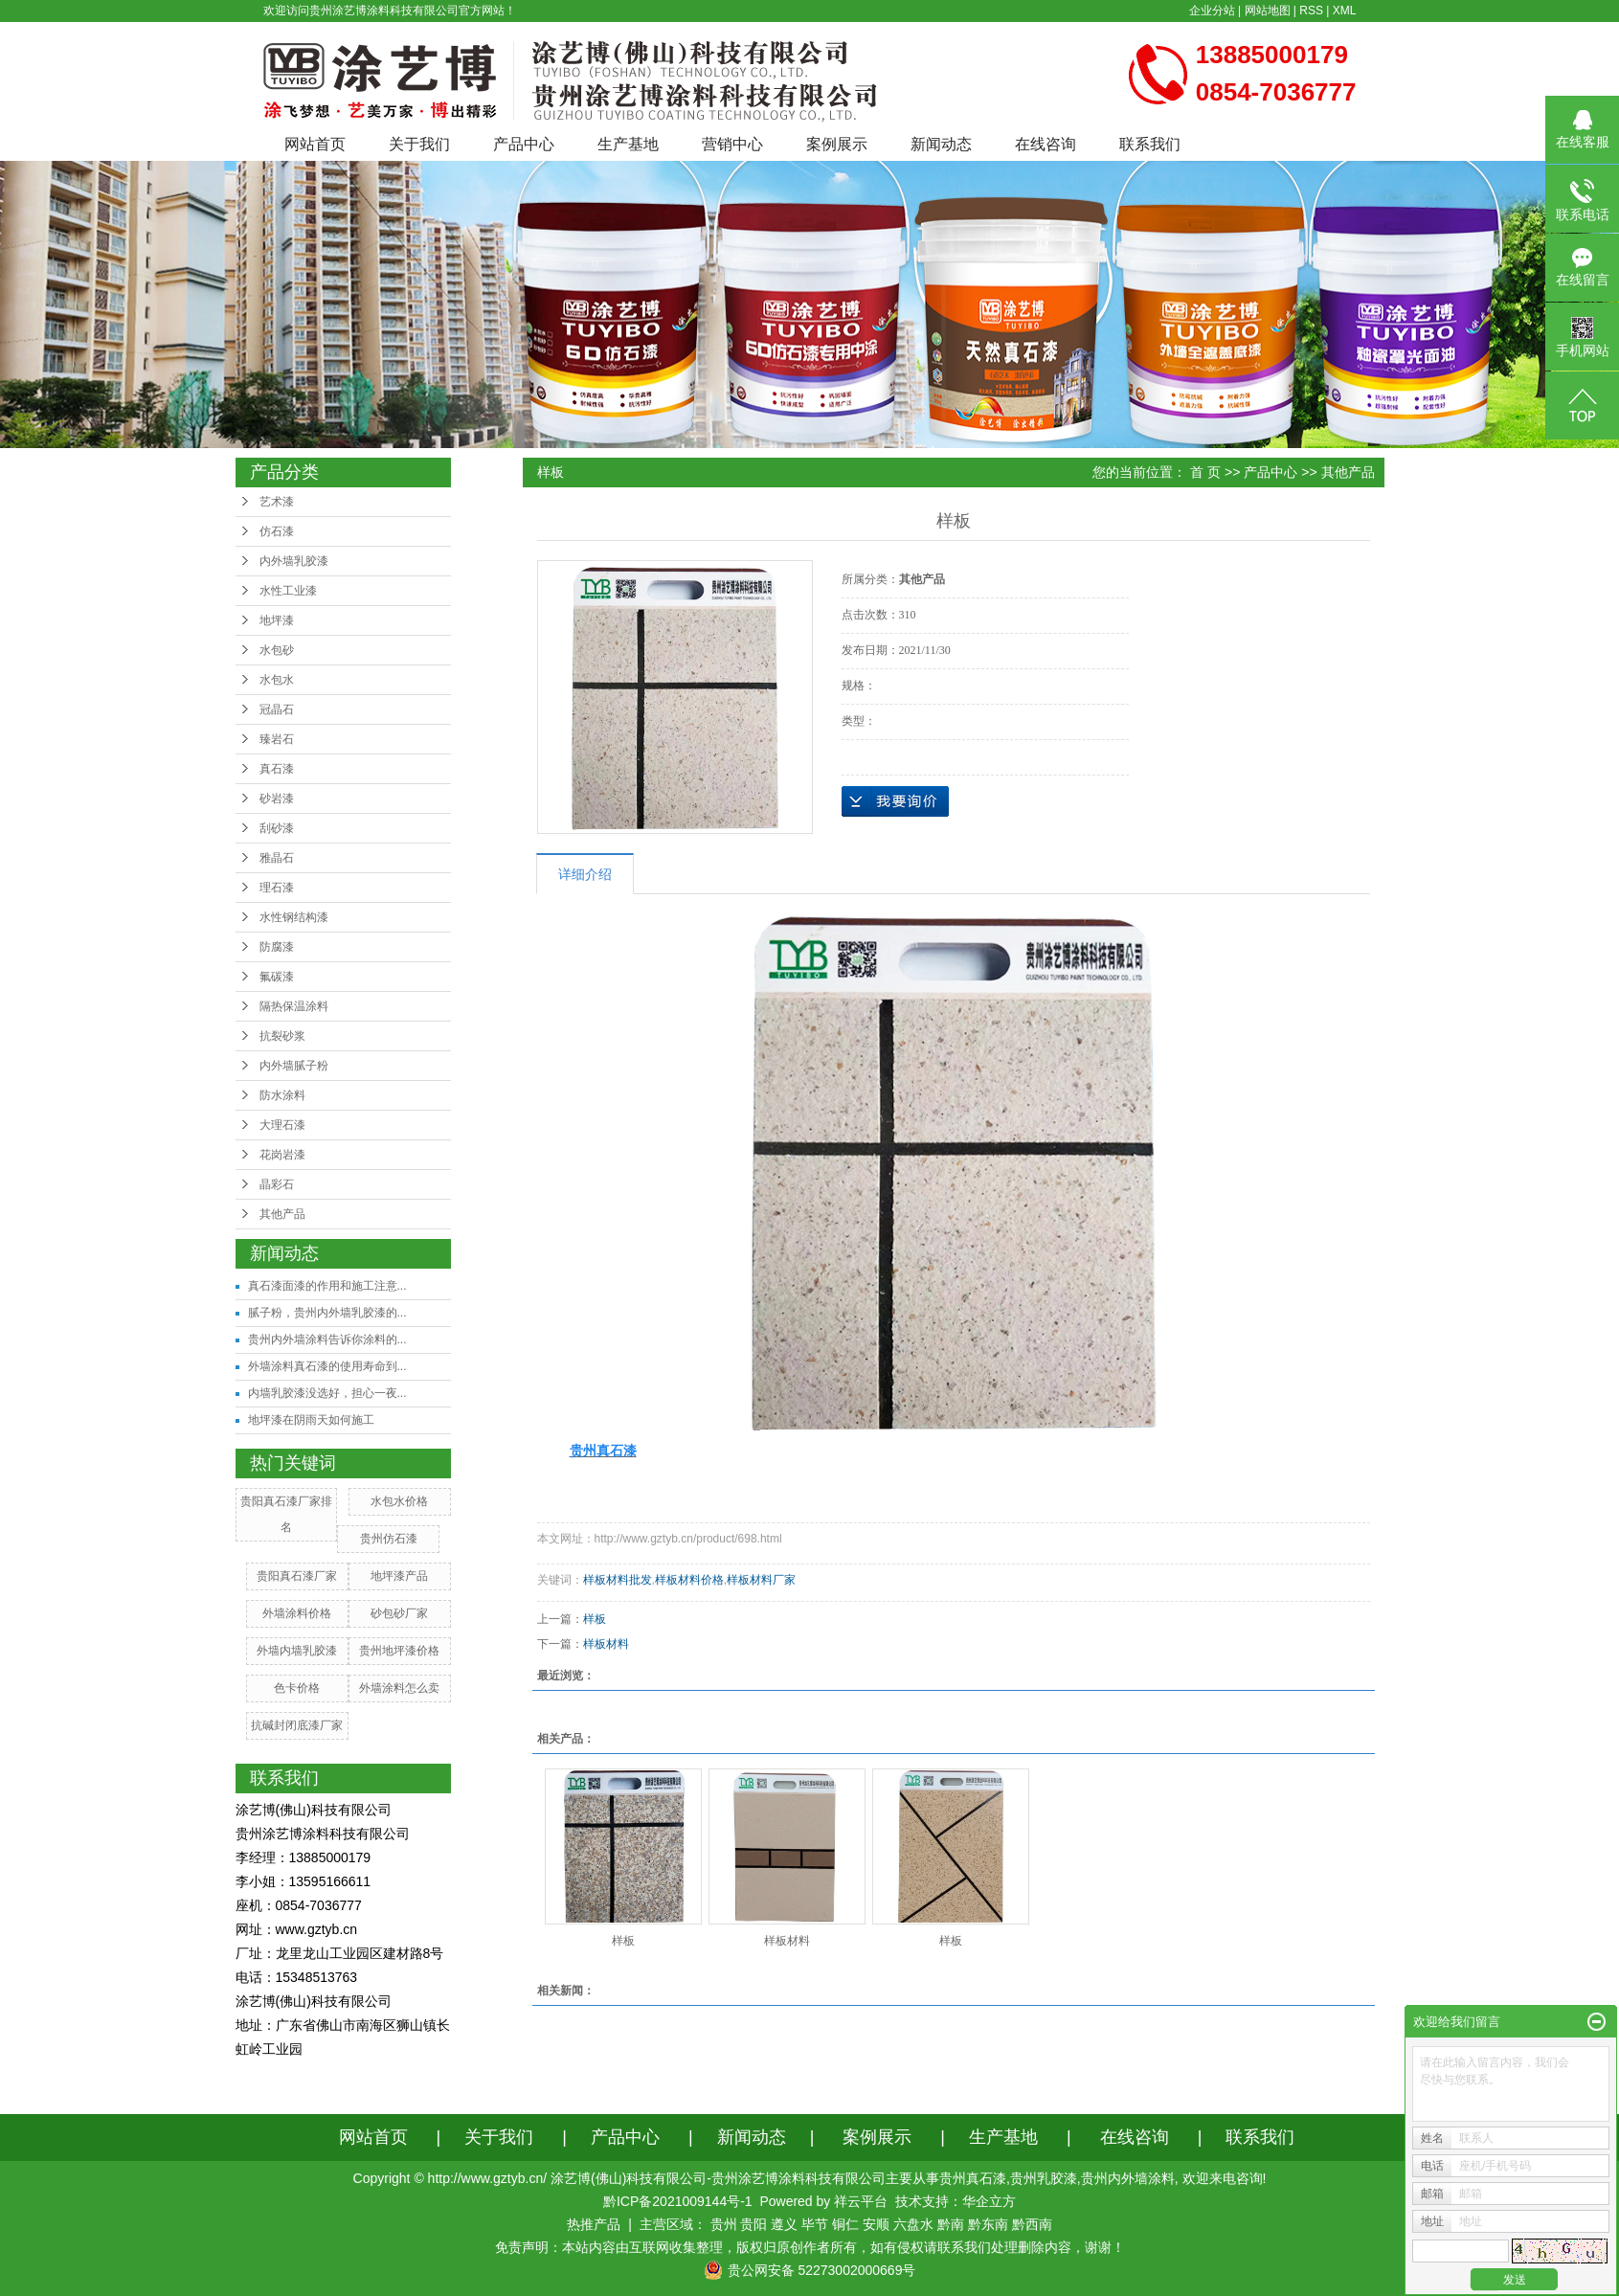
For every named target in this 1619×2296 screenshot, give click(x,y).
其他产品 (282, 1214)
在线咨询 (1045, 144)
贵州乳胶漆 (1043, 2178)
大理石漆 (282, 1125)
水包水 (276, 680)
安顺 (876, 2224)
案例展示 (836, 144)
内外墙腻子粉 (293, 1065)
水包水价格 (399, 1501)
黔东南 (988, 2224)
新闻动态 (941, 144)
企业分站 (1212, 10)
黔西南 (1032, 2224)
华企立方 (989, 2201)
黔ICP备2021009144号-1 (678, 2201)
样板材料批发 (617, 1580)
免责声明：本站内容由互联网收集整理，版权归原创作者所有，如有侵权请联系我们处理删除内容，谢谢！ (810, 2247)
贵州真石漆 (972, 2178)
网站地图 (1268, 10)
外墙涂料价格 (296, 1613)
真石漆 (276, 769)
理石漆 (276, 887)
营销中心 (732, 144)
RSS (1311, 10)
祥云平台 (861, 2201)
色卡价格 (297, 1688)
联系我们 (1150, 144)
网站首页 (315, 144)
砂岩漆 (276, 798)
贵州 (723, 2224)
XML (1345, 10)
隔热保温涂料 (293, 1006)
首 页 (1205, 472)
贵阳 (753, 2224)
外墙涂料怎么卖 (399, 1688)
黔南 (950, 2224)
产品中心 (523, 144)
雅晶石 (276, 858)
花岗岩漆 (282, 1154)
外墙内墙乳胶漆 (297, 1650)
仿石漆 (276, 531)
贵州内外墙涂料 (1128, 2178)
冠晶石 (276, 709)
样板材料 (606, 1644)
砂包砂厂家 (399, 1613)
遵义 (784, 2224)
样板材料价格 (689, 1580)
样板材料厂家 (761, 1580)
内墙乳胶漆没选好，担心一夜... (327, 1393)
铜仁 (845, 2224)
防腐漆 (276, 947)
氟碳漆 (276, 976)
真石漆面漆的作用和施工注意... (327, 1286)
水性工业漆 (288, 590)
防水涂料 (282, 1095)
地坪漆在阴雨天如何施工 (311, 1420)
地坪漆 (276, 620)
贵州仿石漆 (388, 1538)
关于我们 (419, 144)
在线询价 (895, 801)
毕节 (814, 2224)
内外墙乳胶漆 (293, 561)
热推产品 (593, 2224)
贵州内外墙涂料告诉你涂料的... (327, 1339)
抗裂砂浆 (282, 1036)
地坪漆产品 (399, 1576)
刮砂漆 (276, 828)
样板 (594, 1619)
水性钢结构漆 (293, 917)
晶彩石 (276, 1184)
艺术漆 (276, 501)
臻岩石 (276, 739)
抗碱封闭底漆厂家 (297, 1725)
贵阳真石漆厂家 (297, 1576)
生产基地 (628, 144)
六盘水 (913, 2224)
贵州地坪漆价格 (399, 1650)
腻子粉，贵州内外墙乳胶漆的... (327, 1312)
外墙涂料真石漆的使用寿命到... (327, 1366)
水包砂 (276, 650)
